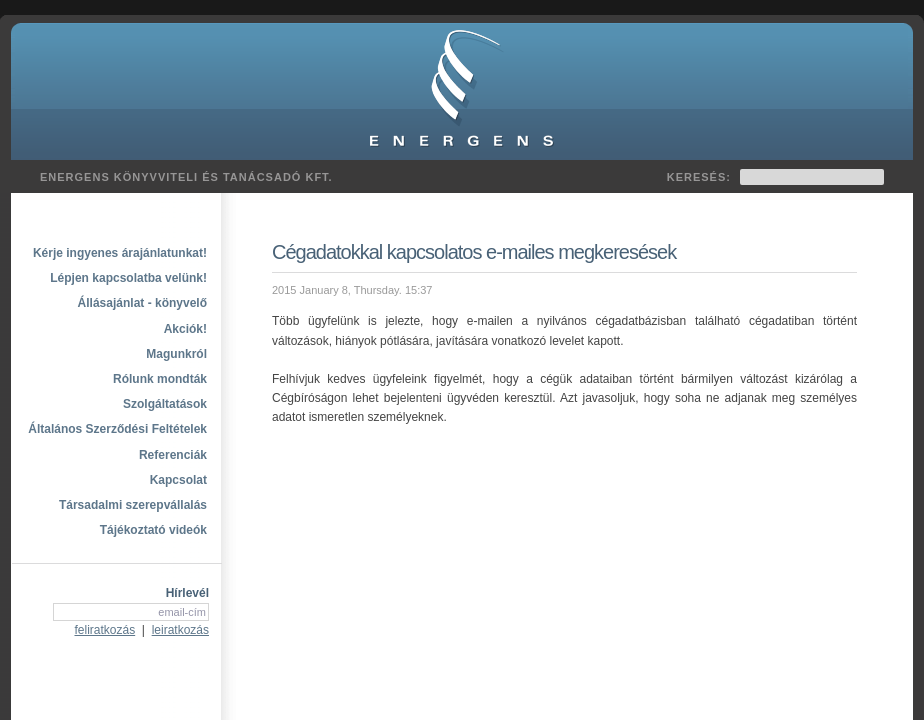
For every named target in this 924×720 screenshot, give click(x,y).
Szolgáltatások (165, 404)
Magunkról (176, 354)
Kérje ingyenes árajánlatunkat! (120, 253)
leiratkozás (180, 630)
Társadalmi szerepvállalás (133, 505)
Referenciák (173, 455)
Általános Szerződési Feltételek (117, 429)
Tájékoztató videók (153, 530)
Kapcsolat (178, 480)
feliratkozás (104, 630)
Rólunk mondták (160, 379)
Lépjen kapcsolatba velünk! (128, 278)
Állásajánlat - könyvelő (142, 303)
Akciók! (185, 329)
